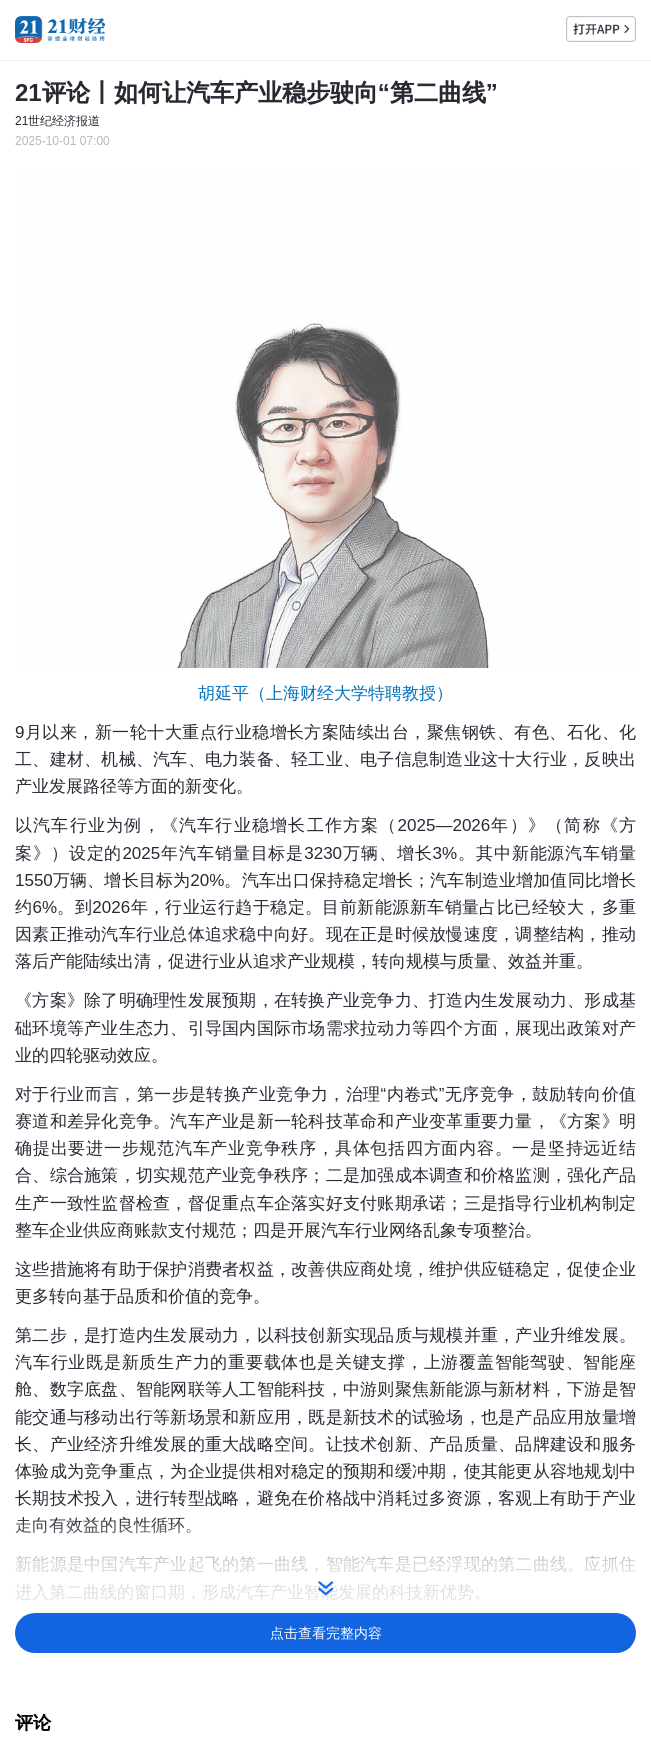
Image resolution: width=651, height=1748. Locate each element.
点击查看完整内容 (326, 1633)
